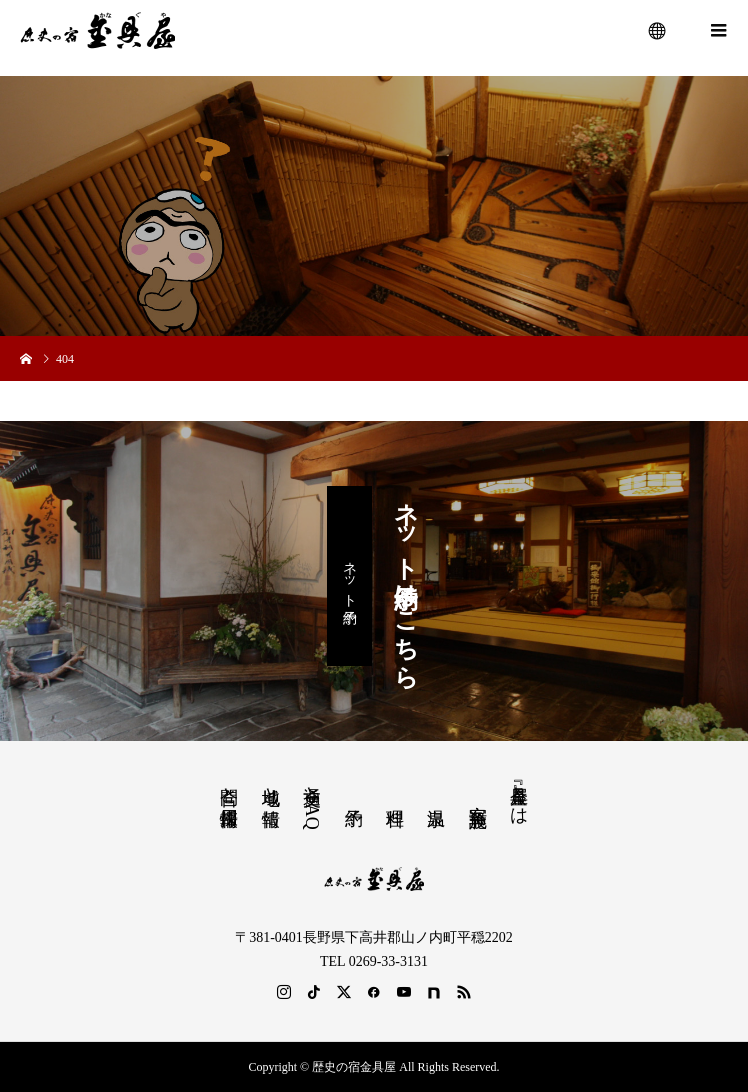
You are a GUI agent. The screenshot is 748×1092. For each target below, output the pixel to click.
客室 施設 (478, 794)
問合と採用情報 (229, 785)
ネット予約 (349, 576)
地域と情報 (271, 785)
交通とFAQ (312, 802)
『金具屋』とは (519, 795)
